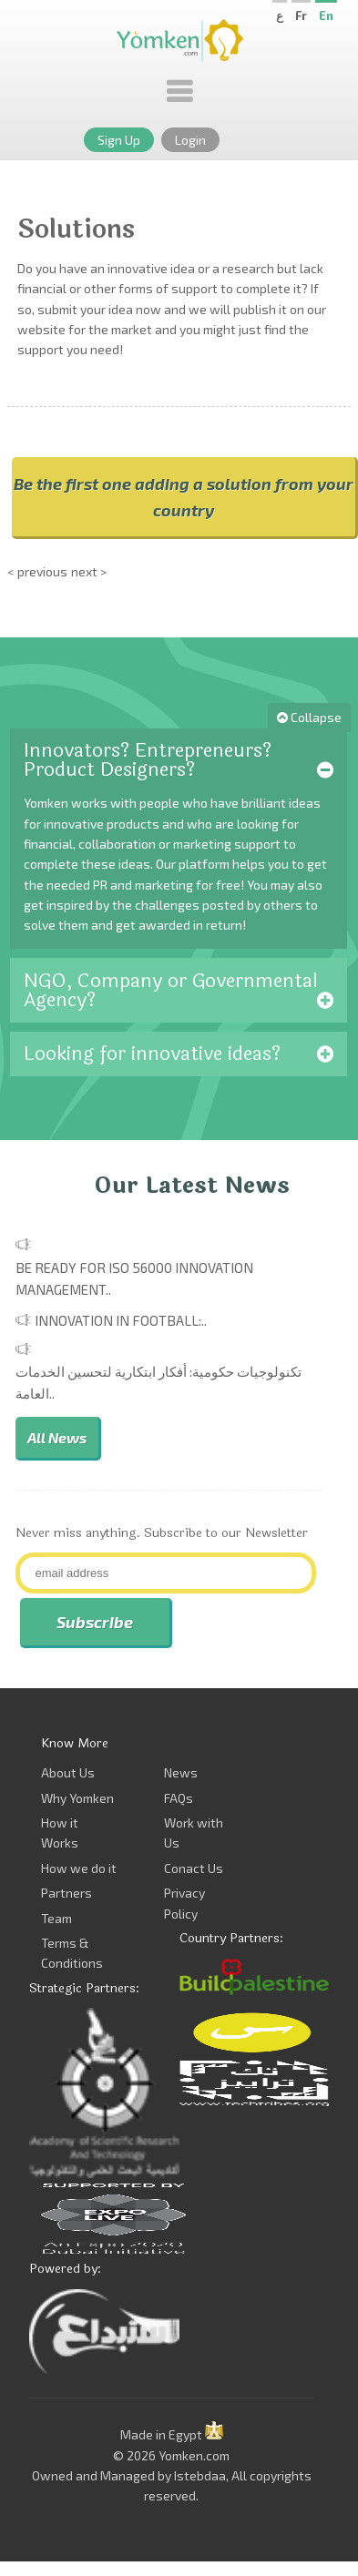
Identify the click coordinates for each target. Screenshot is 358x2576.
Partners (66, 1892)
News (181, 1772)
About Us (68, 1772)
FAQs (178, 1798)
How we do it (79, 1868)
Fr (301, 15)
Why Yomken (77, 1798)
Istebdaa (200, 2475)
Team (56, 1918)
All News (57, 1437)
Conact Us (193, 1868)
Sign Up (118, 140)
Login (190, 140)
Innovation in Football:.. (121, 1320)
